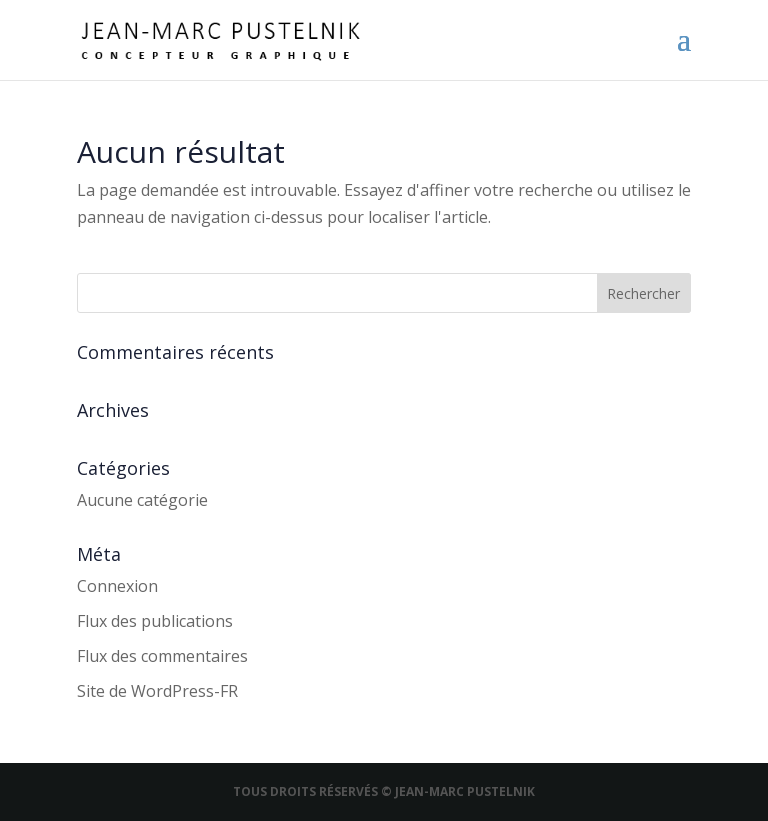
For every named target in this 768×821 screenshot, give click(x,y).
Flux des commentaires (162, 656)
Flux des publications (155, 621)
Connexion (117, 586)
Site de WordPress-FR (157, 691)
